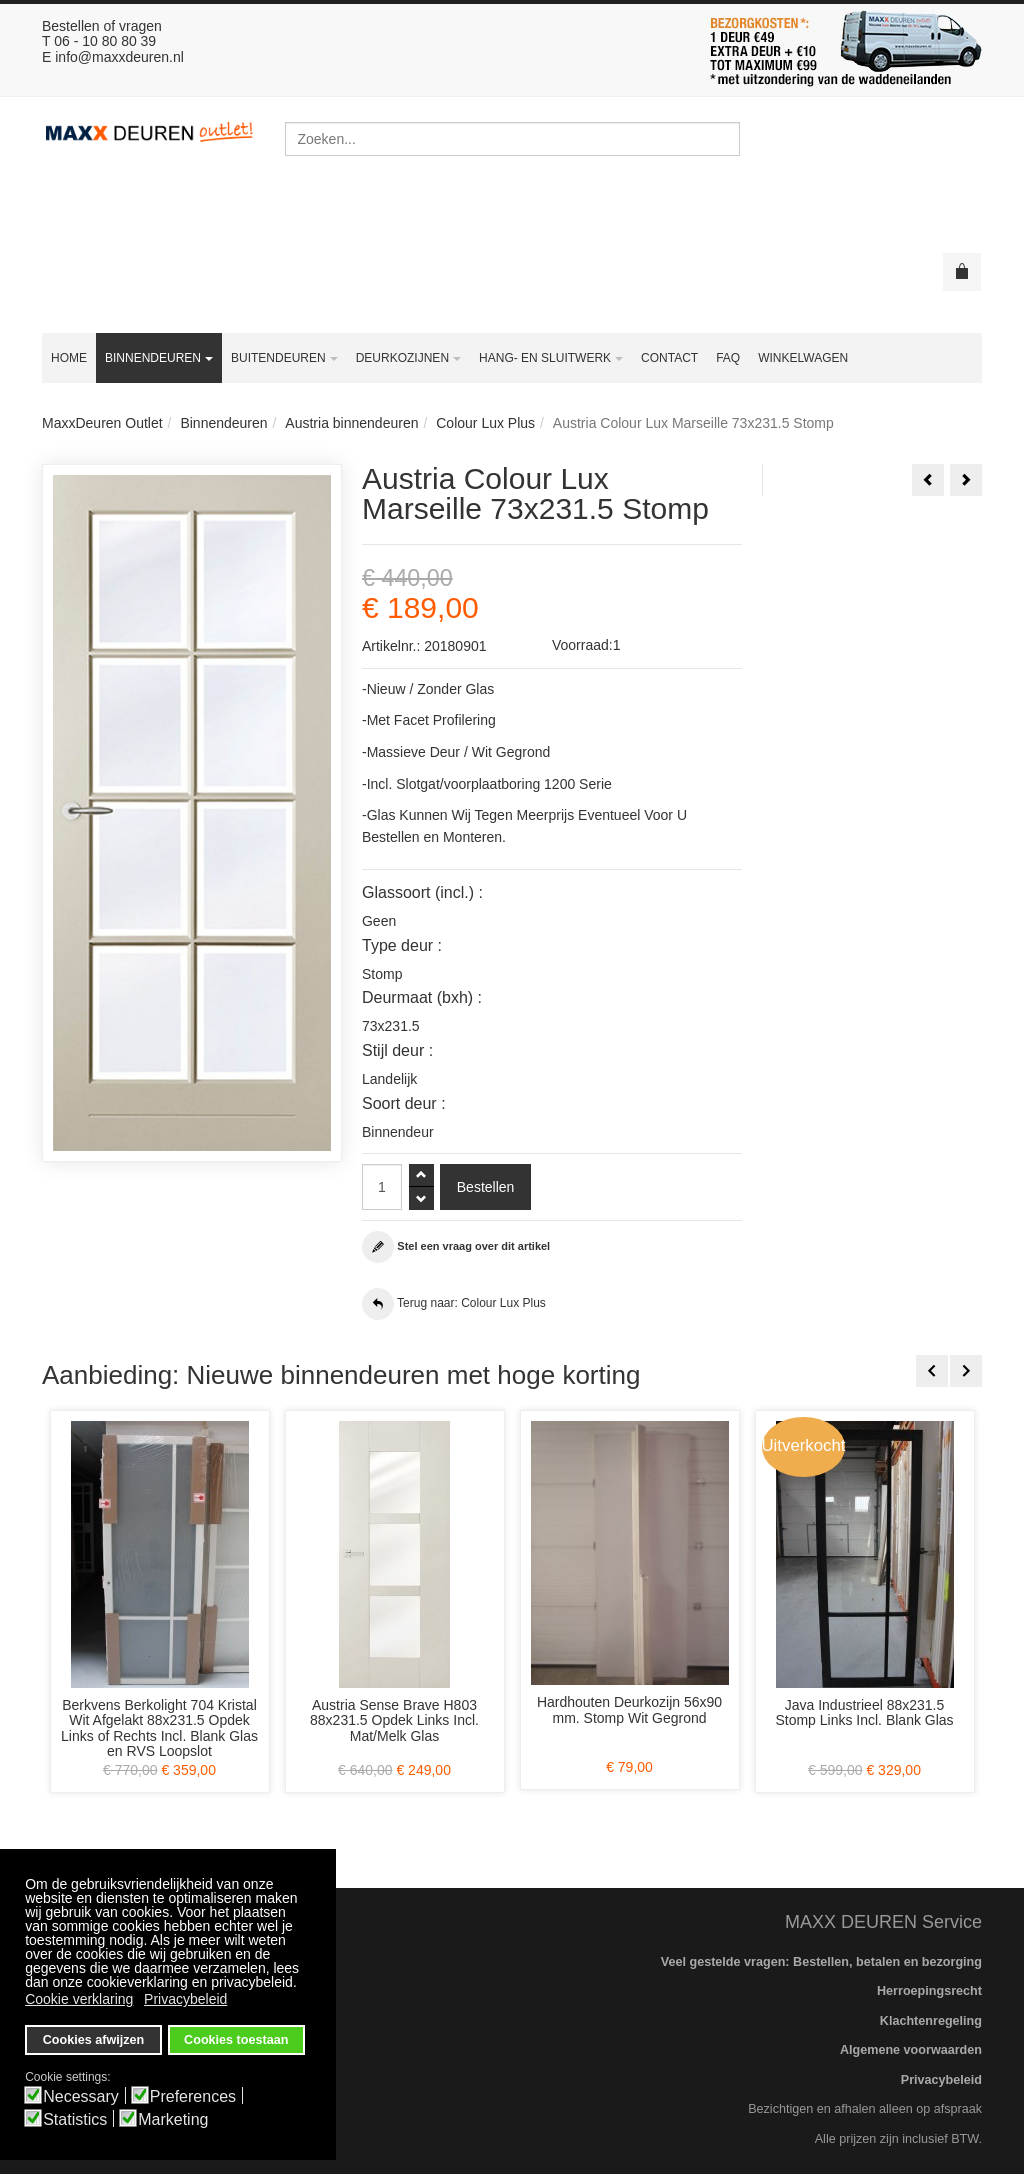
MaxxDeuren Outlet (102, 423)
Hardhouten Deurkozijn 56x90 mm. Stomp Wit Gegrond (629, 1709)
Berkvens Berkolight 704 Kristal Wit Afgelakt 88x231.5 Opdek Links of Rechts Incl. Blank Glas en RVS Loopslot (159, 1728)
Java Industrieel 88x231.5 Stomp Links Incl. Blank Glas (864, 1712)
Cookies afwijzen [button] (93, 2040)
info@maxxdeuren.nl (119, 57)
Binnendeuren (223, 423)
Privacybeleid (941, 2080)
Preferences (193, 2097)
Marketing (173, 2120)
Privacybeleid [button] (185, 1999)
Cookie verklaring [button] (79, 1999)
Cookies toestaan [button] (236, 2040)
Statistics (75, 2120)
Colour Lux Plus (485, 423)
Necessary (81, 2097)
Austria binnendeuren (351, 423)
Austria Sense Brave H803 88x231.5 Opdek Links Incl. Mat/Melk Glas (394, 1720)
